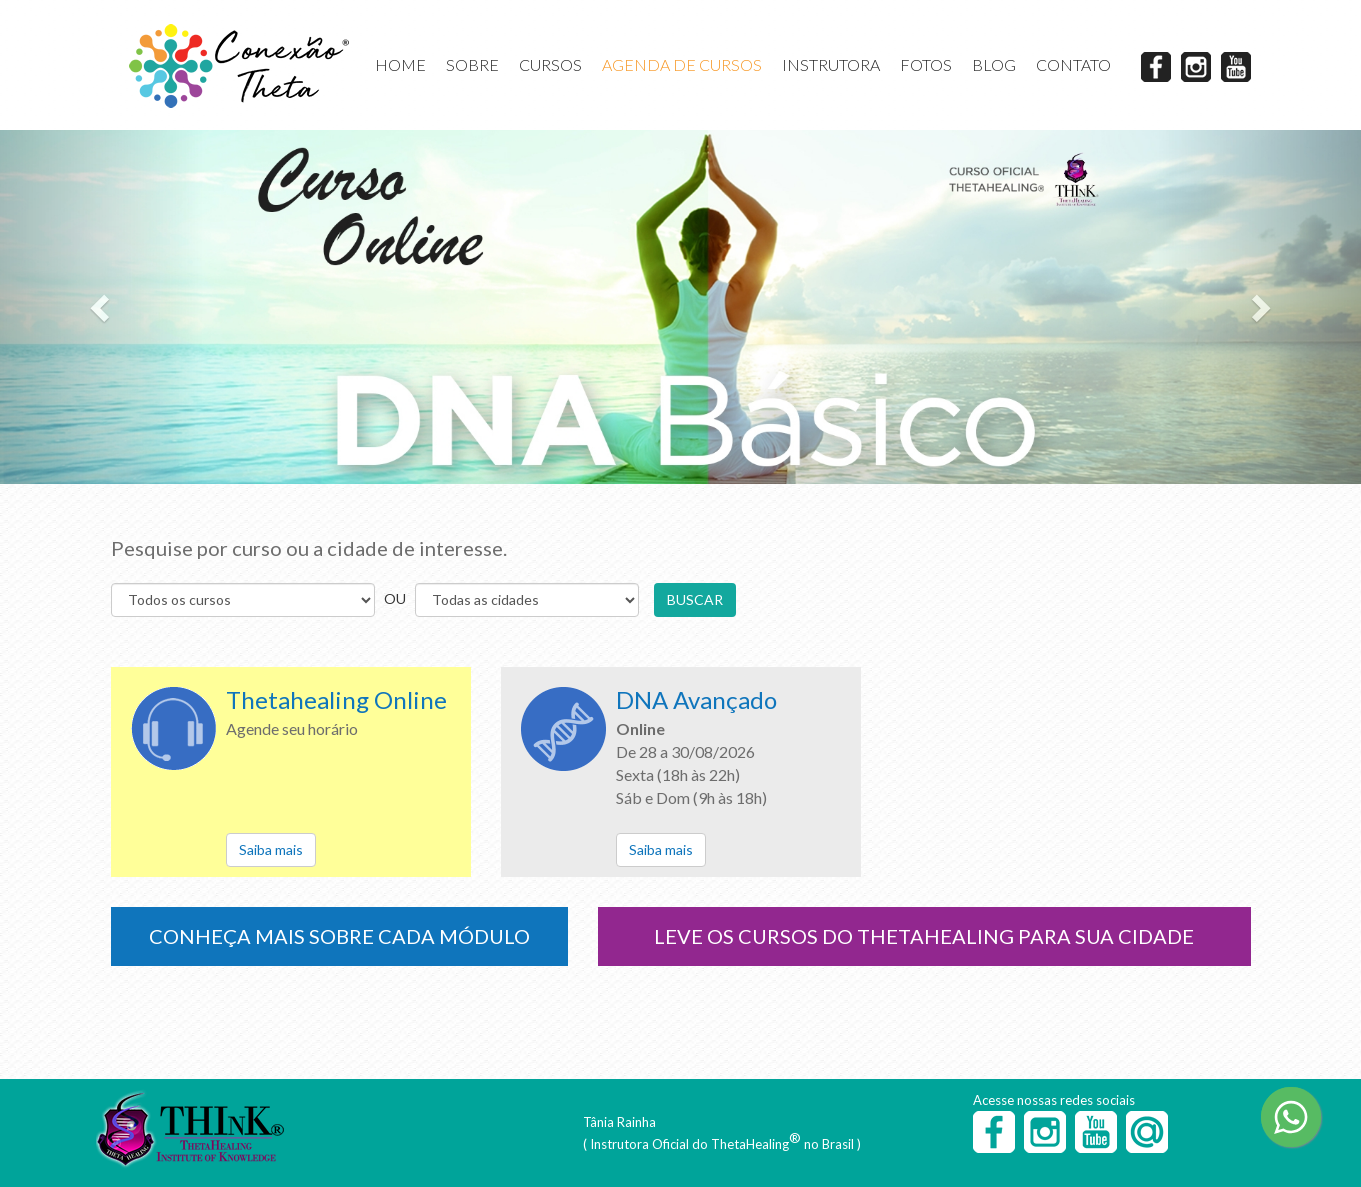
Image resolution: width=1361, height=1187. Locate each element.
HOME (400, 64)
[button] (102, 307)
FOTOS (926, 64)
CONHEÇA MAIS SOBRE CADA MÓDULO (339, 936)
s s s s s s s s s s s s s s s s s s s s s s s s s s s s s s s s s (527, 600)
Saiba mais (271, 849)
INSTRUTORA (831, 64)
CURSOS (550, 64)
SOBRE (472, 64)
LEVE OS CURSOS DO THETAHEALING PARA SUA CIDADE (924, 936)
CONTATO (1073, 64)
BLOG (994, 64)
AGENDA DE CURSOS (682, 64)
